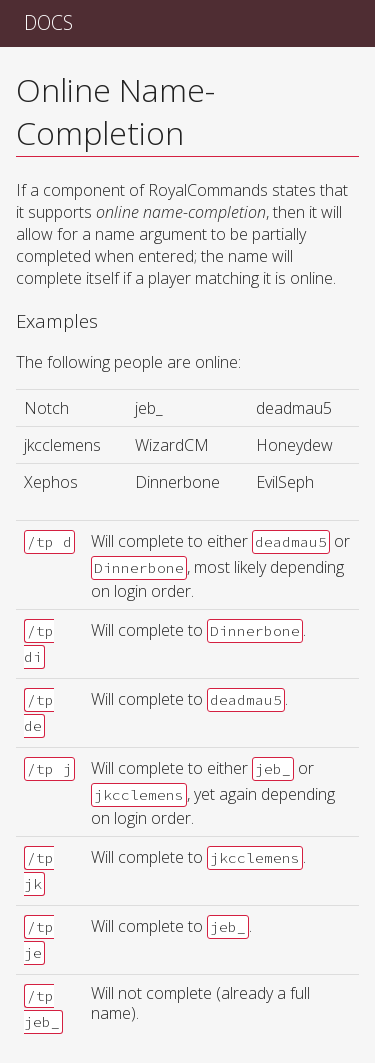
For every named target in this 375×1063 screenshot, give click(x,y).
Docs (48, 22)
